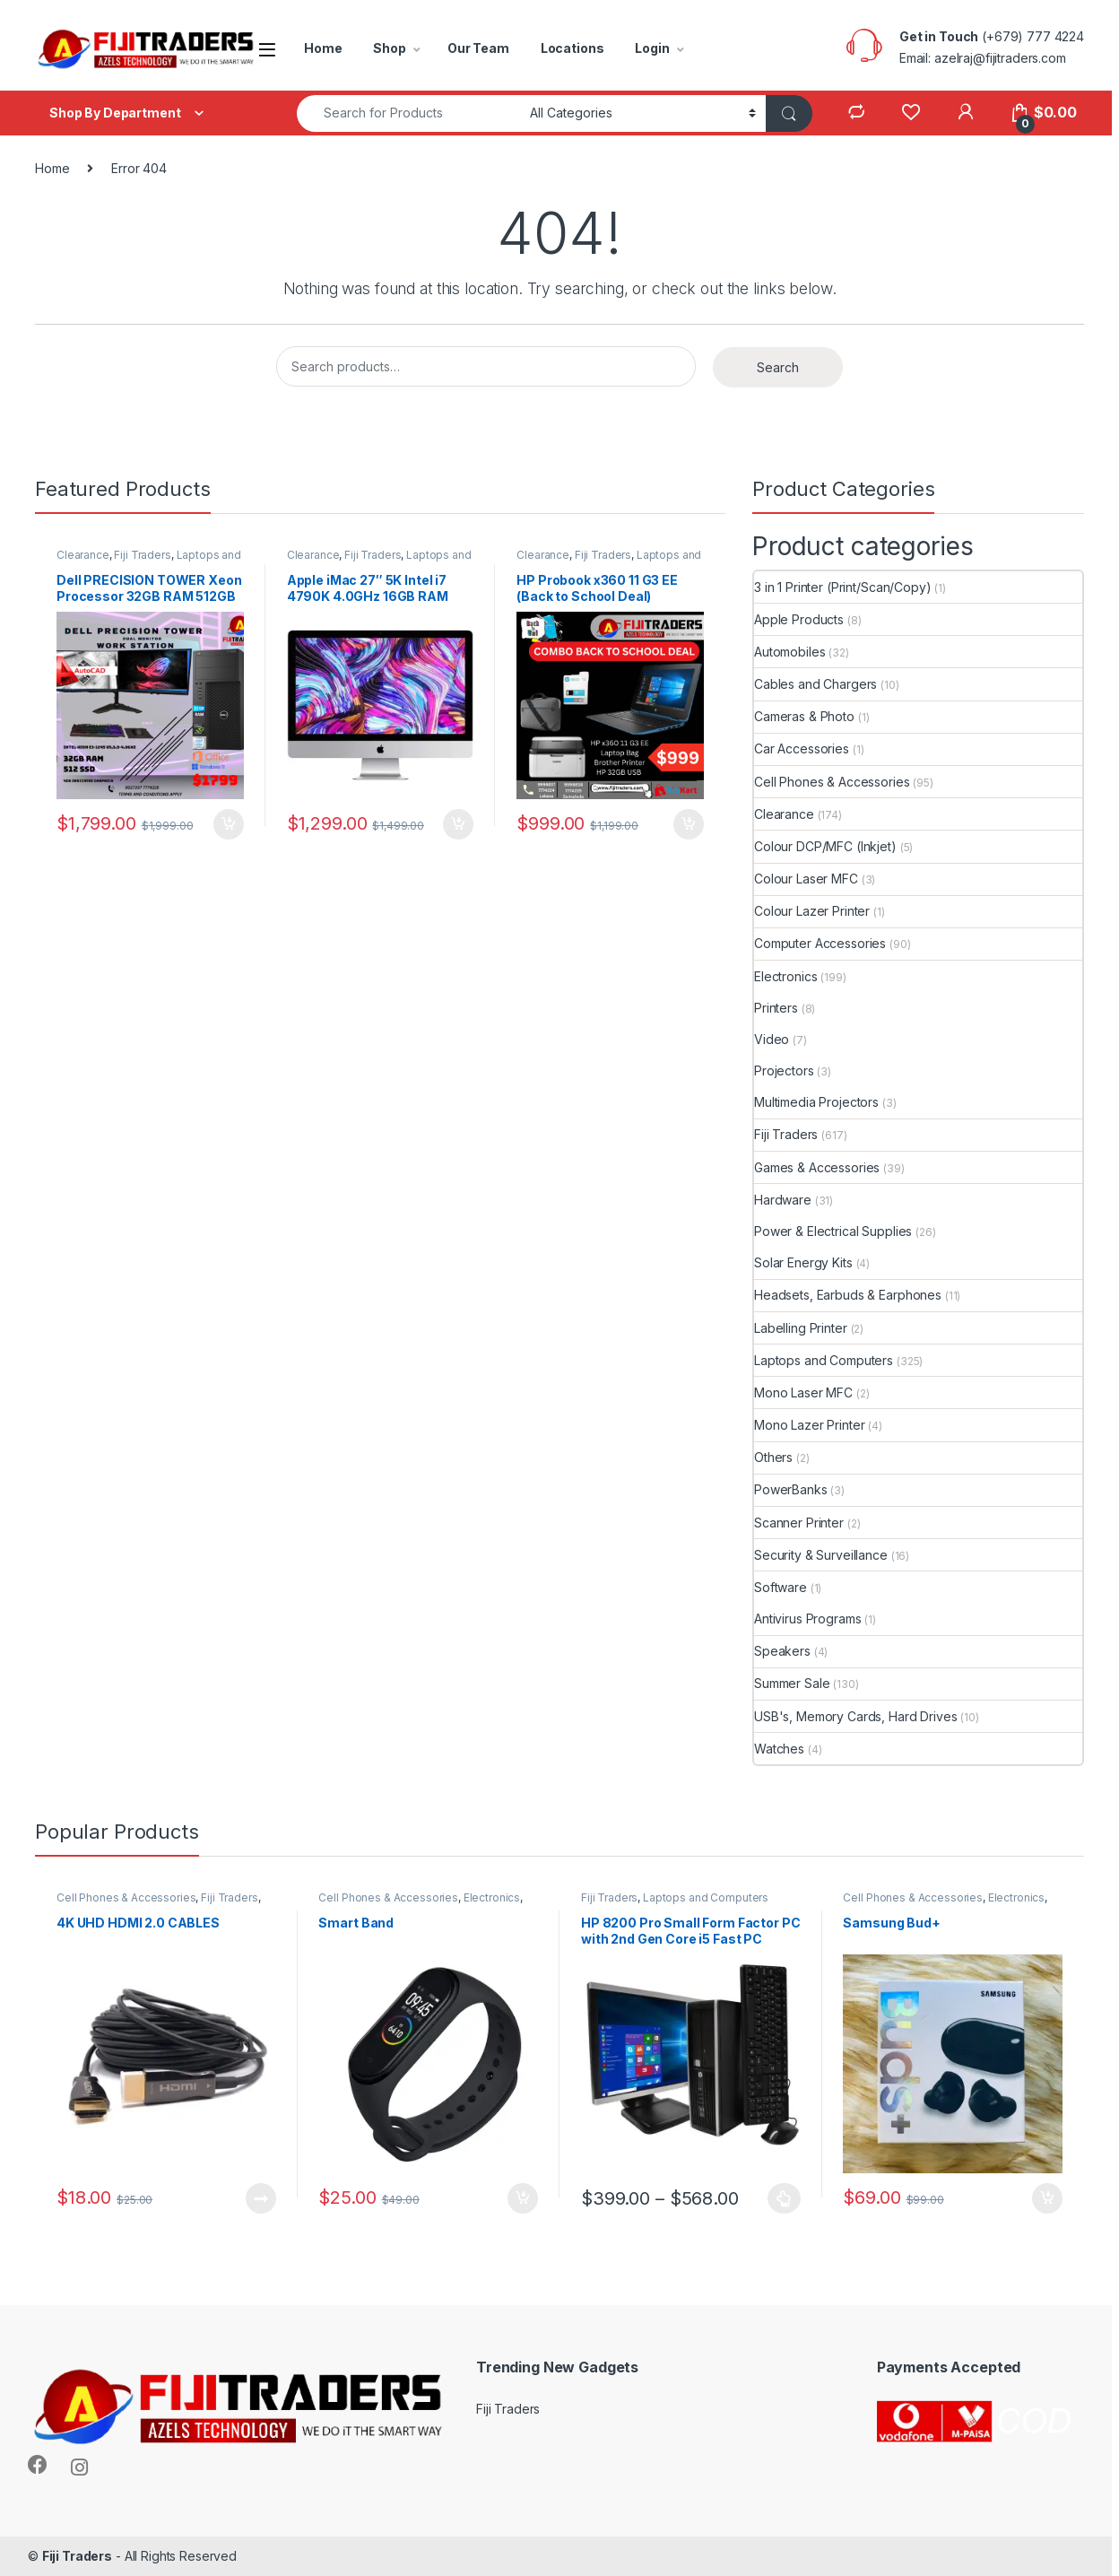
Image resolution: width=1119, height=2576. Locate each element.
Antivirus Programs (807, 1618)
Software (780, 1587)
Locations (572, 48)
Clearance (82, 554)
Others (773, 1457)
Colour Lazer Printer (812, 910)
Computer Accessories (820, 943)
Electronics (785, 976)
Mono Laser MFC (803, 1392)
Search (778, 367)
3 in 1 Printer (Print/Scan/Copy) (843, 587)
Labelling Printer (800, 1328)
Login (652, 48)
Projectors (784, 1070)
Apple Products (799, 619)
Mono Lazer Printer (809, 1424)
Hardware (782, 1199)
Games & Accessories (817, 1167)
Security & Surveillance (821, 1554)
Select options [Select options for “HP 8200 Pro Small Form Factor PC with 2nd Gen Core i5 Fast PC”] (784, 2198)
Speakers (782, 1650)
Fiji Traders (142, 554)
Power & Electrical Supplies (833, 1231)
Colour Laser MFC (806, 878)
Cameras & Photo (804, 716)
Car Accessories (801, 748)
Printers (776, 1007)
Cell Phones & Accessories (832, 781)
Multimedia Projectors (816, 1102)
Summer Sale (791, 1683)
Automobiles (789, 651)
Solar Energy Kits (803, 1262)
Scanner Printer (799, 1522)
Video (771, 1039)
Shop (389, 48)
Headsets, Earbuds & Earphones (847, 1294)
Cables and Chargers (815, 684)
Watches (779, 1748)
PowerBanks (791, 1489)
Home (323, 48)
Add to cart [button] (228, 824)
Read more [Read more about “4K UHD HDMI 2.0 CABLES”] (261, 2198)
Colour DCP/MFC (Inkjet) (825, 846)
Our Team (478, 48)
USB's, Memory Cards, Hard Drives (856, 1716)
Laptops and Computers (823, 1360)
